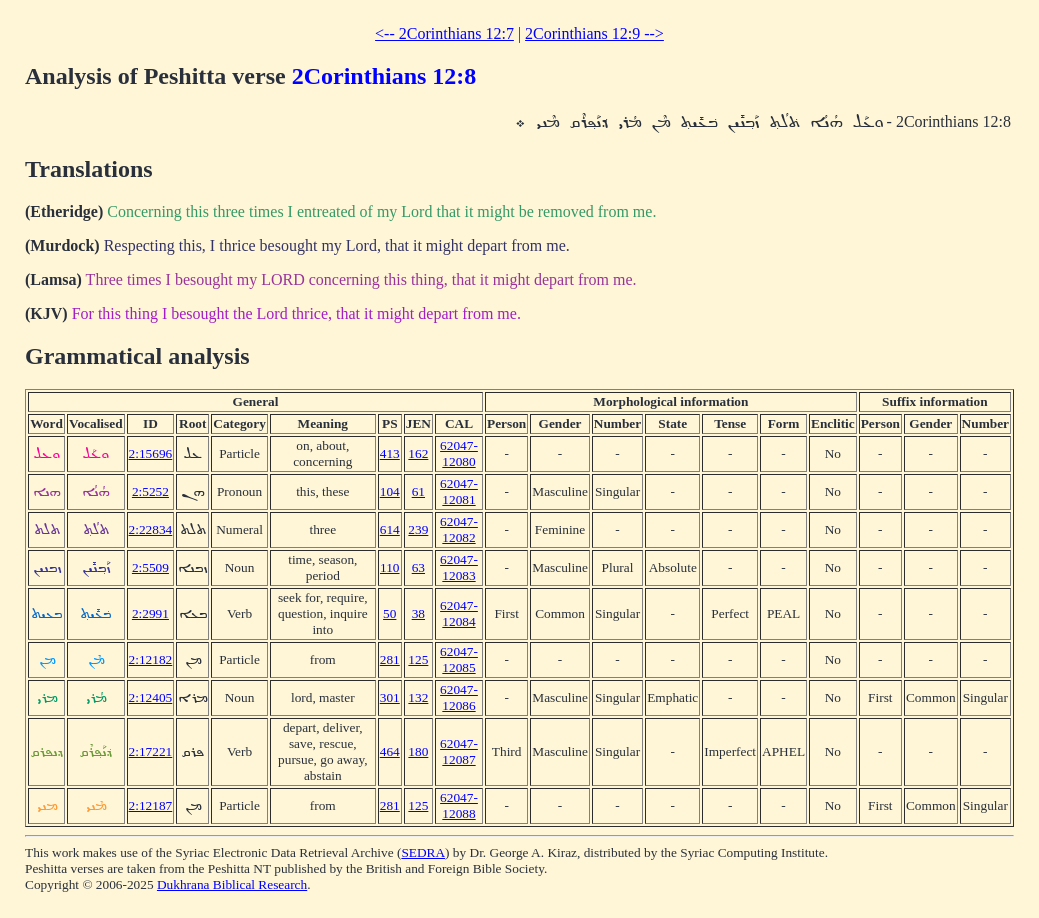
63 (418, 567)
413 (390, 453)
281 (390, 659)
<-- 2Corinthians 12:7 (444, 33)
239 (418, 529)
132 (418, 697)
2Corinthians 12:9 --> (594, 33)
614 (390, 529)
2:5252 (150, 491)
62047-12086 (459, 697)
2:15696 (151, 453)
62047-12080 (459, 453)
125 (418, 659)
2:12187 (151, 805)
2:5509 (150, 567)
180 (418, 751)
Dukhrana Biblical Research (232, 884)
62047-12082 (459, 529)
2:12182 (151, 659)
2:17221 (151, 751)
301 (390, 697)
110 (390, 567)
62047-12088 (459, 805)
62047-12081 (459, 491)
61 (418, 491)
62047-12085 (459, 659)
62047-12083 (459, 567)
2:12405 (151, 697)
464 (390, 751)
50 (389, 613)
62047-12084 (459, 613)
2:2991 (150, 613)
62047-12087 (459, 751)
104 (390, 491)
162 (418, 453)
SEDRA (423, 852)
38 (418, 613)
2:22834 (151, 529)
